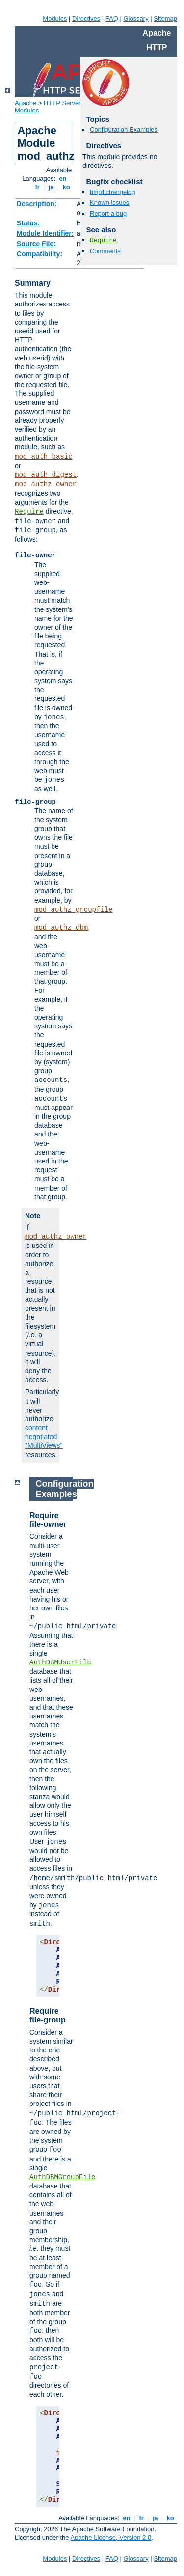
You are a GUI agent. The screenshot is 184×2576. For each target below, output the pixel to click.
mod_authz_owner (46, 484)
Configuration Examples (124, 129)
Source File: (36, 244)
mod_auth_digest (46, 475)
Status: (28, 223)
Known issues (109, 202)
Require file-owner (48, 1519)
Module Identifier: (45, 233)
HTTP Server (62, 103)
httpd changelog (112, 191)
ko (66, 187)
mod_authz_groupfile (73, 910)
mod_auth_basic (44, 457)
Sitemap (165, 18)
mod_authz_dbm (61, 928)
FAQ (111, 18)
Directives (86, 18)
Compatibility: (39, 254)
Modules (55, 18)
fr (37, 187)
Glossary (135, 18)
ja (51, 187)
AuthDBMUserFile (60, 1662)
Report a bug (108, 213)
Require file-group (47, 2015)
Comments (105, 251)
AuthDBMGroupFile (62, 2177)
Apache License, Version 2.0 (110, 2537)
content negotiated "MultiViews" (44, 1436)
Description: (37, 204)
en (62, 178)
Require (29, 512)
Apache (25, 103)
